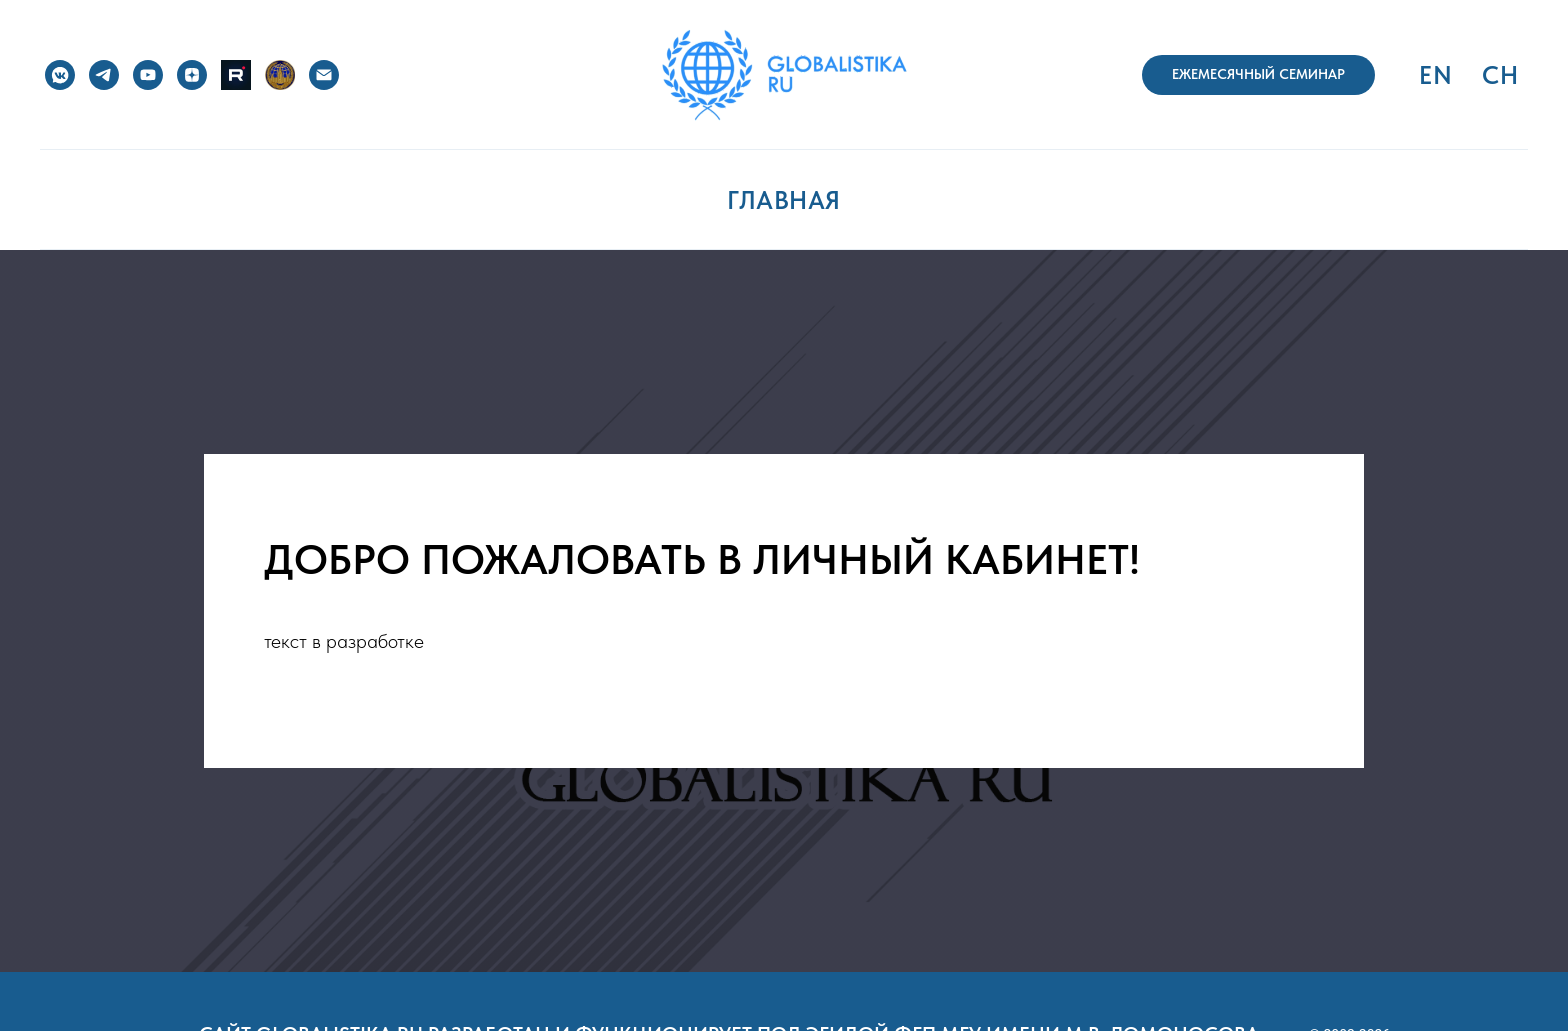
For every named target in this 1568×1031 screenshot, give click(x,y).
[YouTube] (148, 75)
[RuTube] (236, 75)
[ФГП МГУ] (280, 75)
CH (1500, 75)
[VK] (60, 75)
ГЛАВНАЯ (784, 200)
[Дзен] (192, 75)
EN (1435, 75)
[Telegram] (104, 75)
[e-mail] (324, 75)
